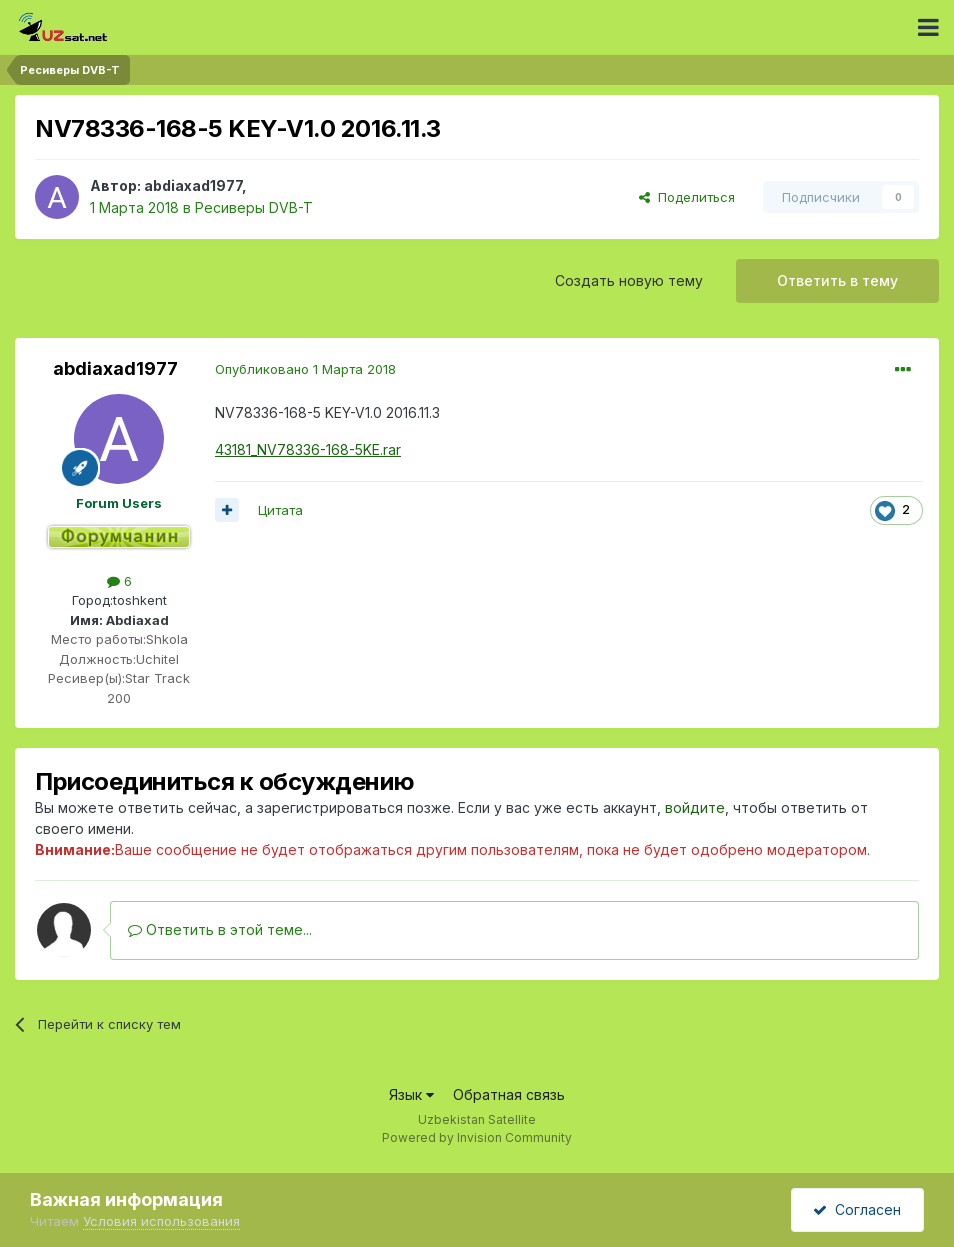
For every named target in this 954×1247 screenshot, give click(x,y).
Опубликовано (305, 369)
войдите (695, 807)
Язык (411, 1094)
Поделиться (687, 197)
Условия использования (161, 1221)
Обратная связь (509, 1094)
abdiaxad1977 (193, 185)
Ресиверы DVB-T (254, 207)
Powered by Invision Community (477, 1137)
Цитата (280, 510)
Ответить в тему (837, 280)
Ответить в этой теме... (220, 929)
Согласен (857, 1209)
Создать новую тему (629, 280)
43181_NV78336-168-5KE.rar (308, 449)
